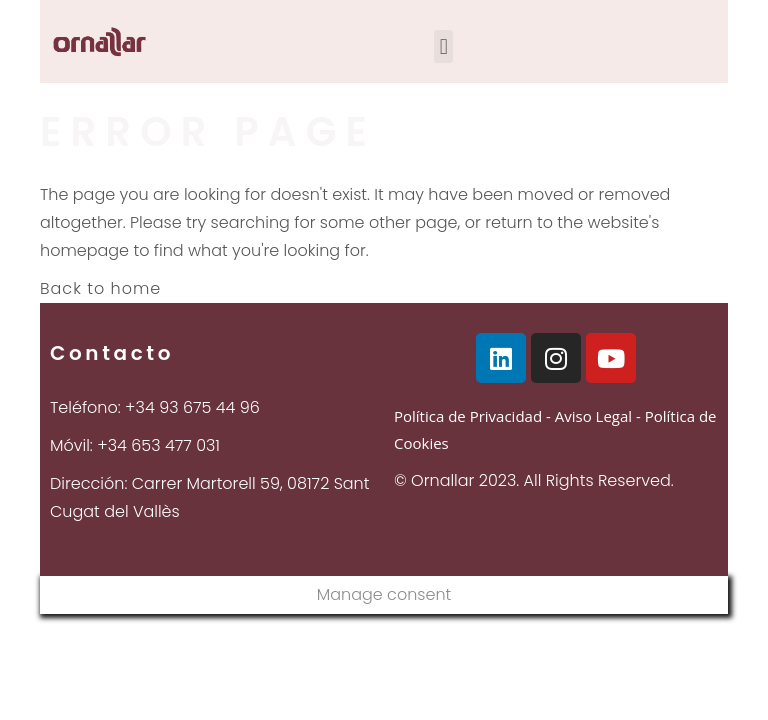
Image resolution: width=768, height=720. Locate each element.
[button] (443, 46)
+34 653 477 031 (158, 445)
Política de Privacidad (468, 416)
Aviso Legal (593, 416)
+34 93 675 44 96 (192, 407)
